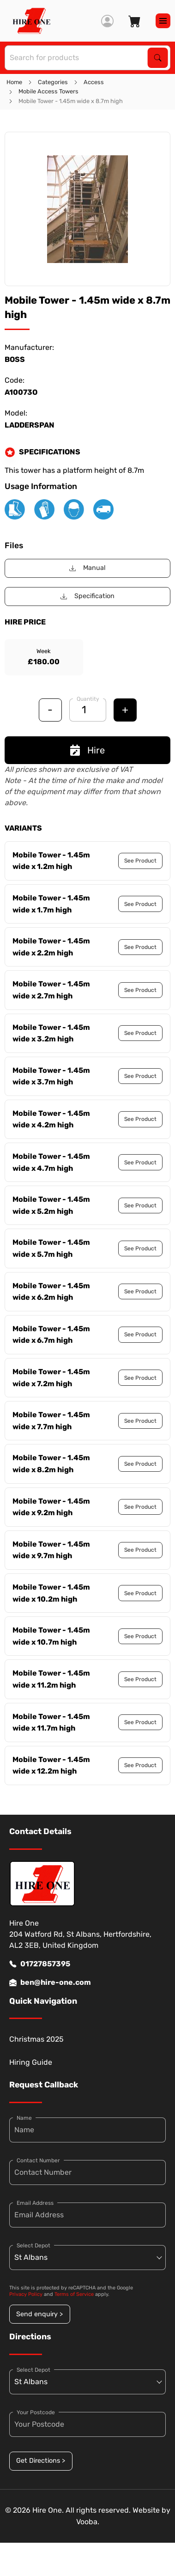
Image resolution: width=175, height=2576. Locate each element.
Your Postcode (36, 2412)
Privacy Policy (25, 2294)
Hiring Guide (30, 2062)
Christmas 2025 (36, 2039)
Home (14, 82)
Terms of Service (74, 2294)
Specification (87, 596)
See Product (140, 860)
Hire (87, 750)
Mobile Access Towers (48, 91)
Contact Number (38, 2160)
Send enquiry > (39, 2314)
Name (24, 2118)
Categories (53, 82)
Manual (87, 568)
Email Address (35, 2203)
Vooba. (87, 2521)
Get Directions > (40, 2461)
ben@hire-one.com (50, 1982)
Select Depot (33, 2245)
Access (94, 82)
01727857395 (39, 1964)
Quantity (88, 699)
